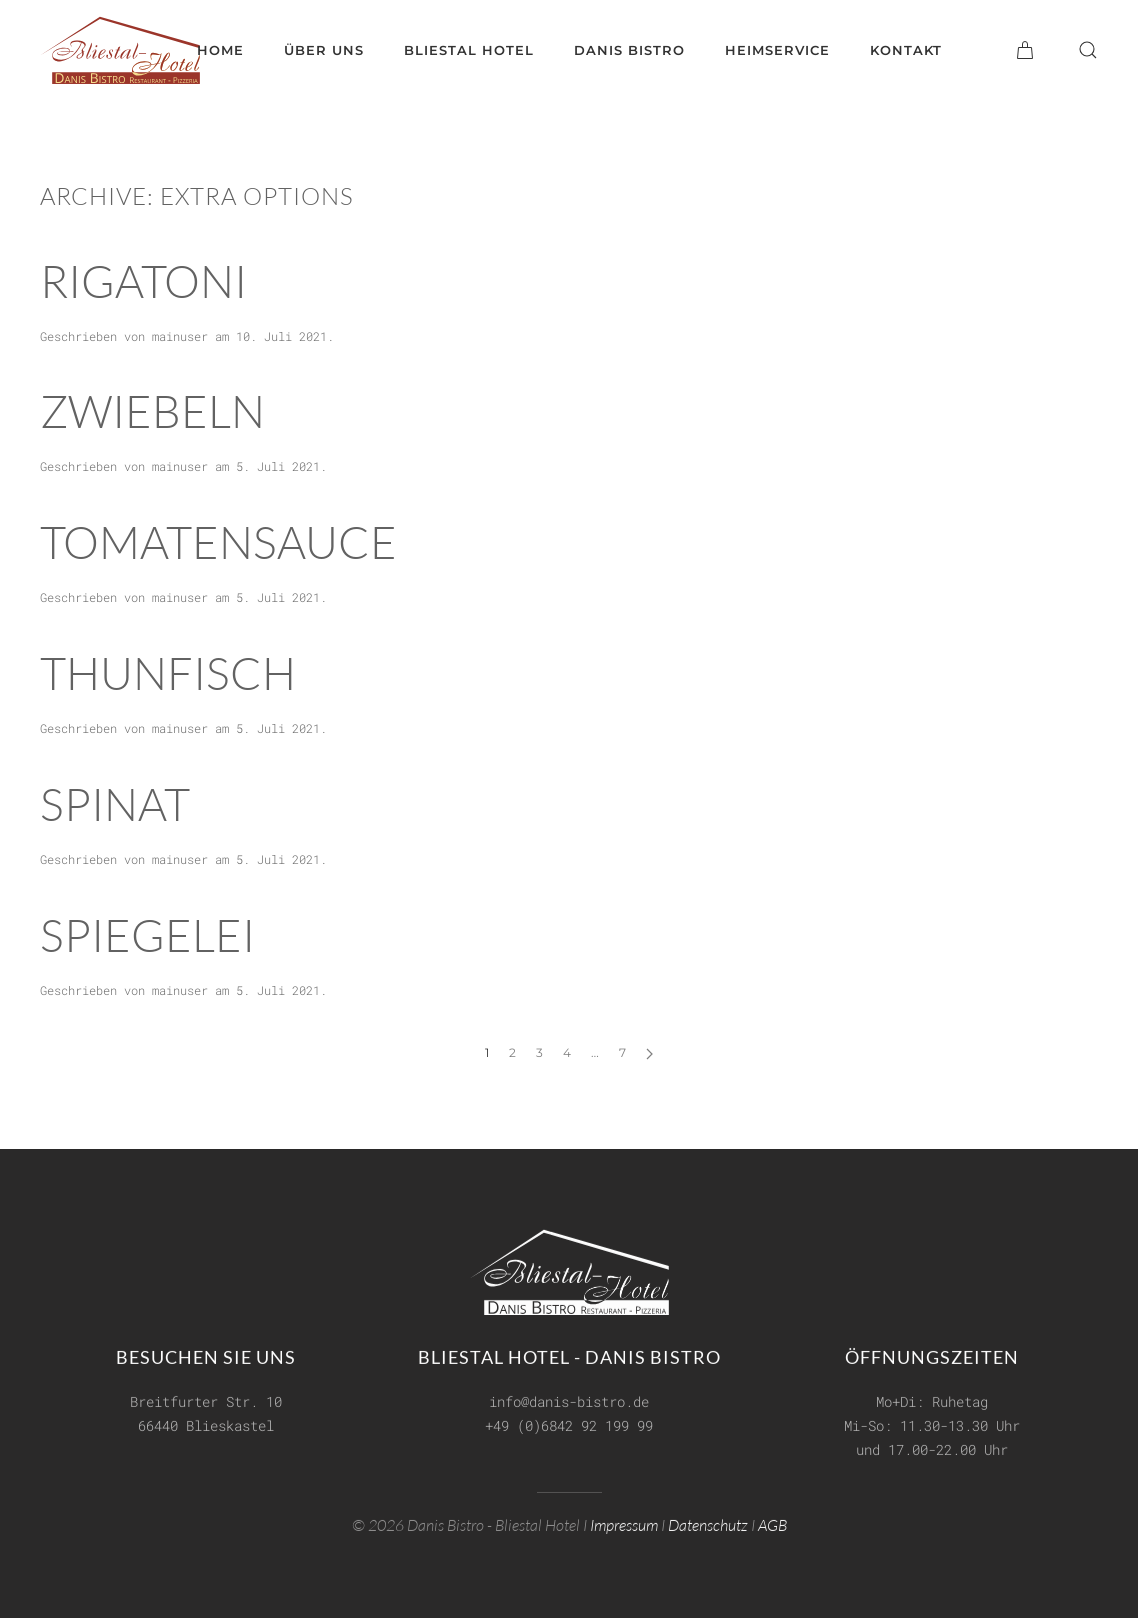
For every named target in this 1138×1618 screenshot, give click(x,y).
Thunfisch (168, 672)
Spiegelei (147, 934)
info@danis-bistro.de (569, 1399)
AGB (772, 1522)
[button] (1088, 50)
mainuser (180, 336)
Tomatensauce (218, 541)
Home (220, 50)
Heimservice (777, 50)
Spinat (115, 803)
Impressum (624, 1522)
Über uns (324, 50)
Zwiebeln (152, 410)
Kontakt (906, 50)
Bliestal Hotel (469, 50)
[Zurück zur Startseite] (120, 50)
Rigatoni (143, 280)
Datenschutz (708, 1522)
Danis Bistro (629, 50)
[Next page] (649, 1054)
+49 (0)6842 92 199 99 (569, 1423)
